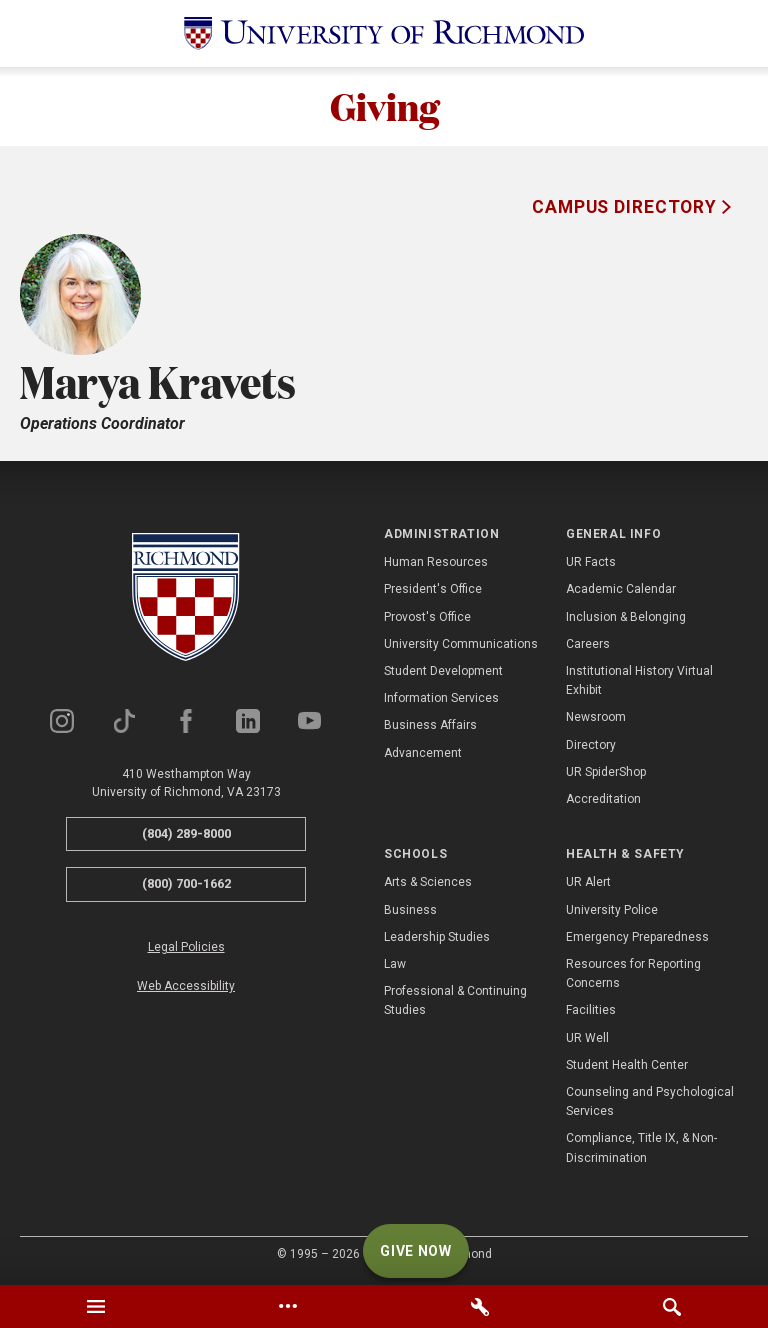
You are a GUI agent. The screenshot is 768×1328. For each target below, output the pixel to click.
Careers (588, 645)
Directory (591, 745)
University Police (612, 911)
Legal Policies (186, 948)
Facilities (591, 1011)
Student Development (443, 672)
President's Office (433, 590)
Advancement (423, 753)
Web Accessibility (186, 987)
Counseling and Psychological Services (650, 1102)
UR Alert (588, 883)
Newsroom (596, 718)
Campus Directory (627, 208)
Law (395, 965)
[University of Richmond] (384, 33)
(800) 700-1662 (186, 884)
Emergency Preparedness (637, 938)
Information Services (441, 699)
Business (410, 911)
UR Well (587, 1038)
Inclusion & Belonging (626, 617)
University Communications (461, 645)
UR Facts (591, 563)
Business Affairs (430, 726)
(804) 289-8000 (186, 834)
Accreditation (603, 800)
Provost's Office (427, 617)
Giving (384, 107)
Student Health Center (627, 1066)
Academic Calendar (621, 590)
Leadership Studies (437, 938)
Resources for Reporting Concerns (633, 974)
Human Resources (436, 563)
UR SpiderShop (606, 773)
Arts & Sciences (428, 883)
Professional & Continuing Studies (455, 1001)
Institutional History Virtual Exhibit (639, 681)
